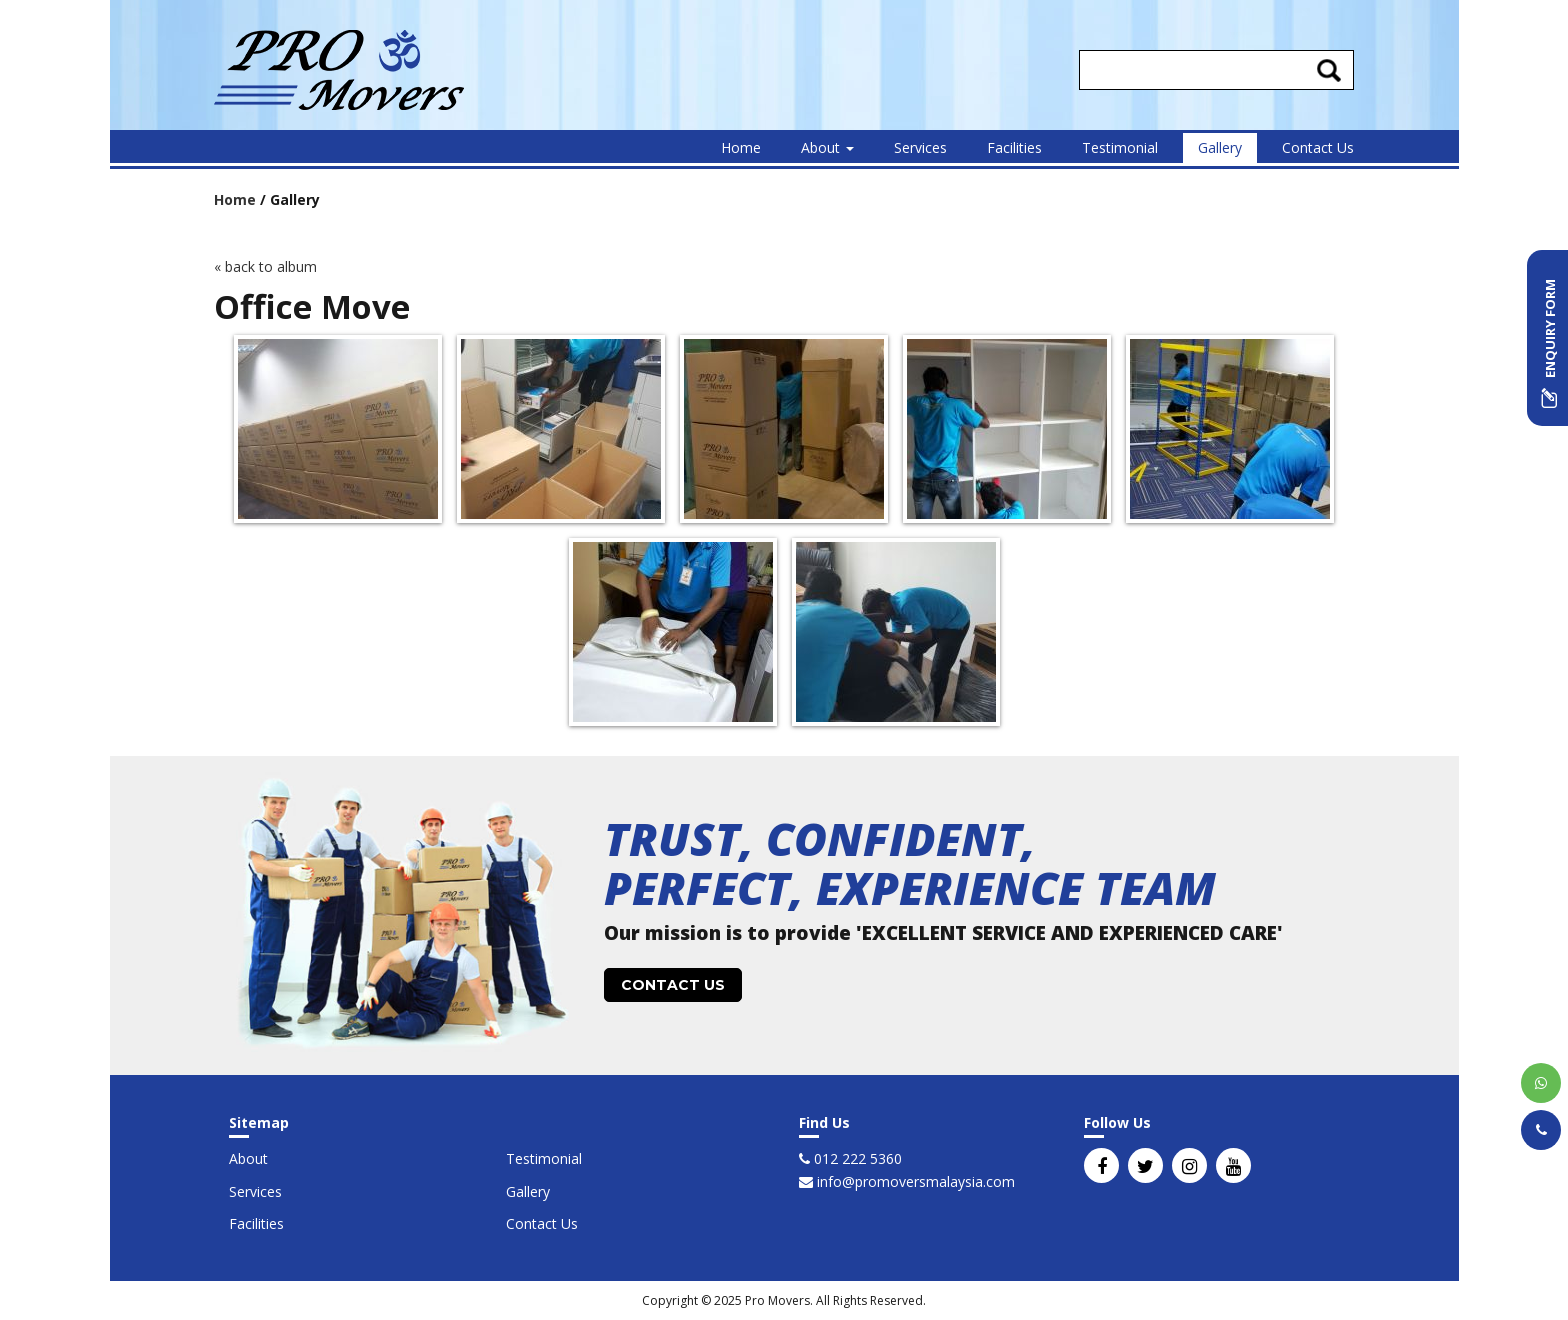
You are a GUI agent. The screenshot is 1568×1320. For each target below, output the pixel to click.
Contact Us (1318, 147)
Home (741, 147)
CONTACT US (673, 985)
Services (920, 147)
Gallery (1220, 147)
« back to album (265, 266)
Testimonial (1120, 147)
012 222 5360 (856, 1158)
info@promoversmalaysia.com (914, 1181)
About (827, 147)
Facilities (1014, 147)
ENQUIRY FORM (1550, 343)
